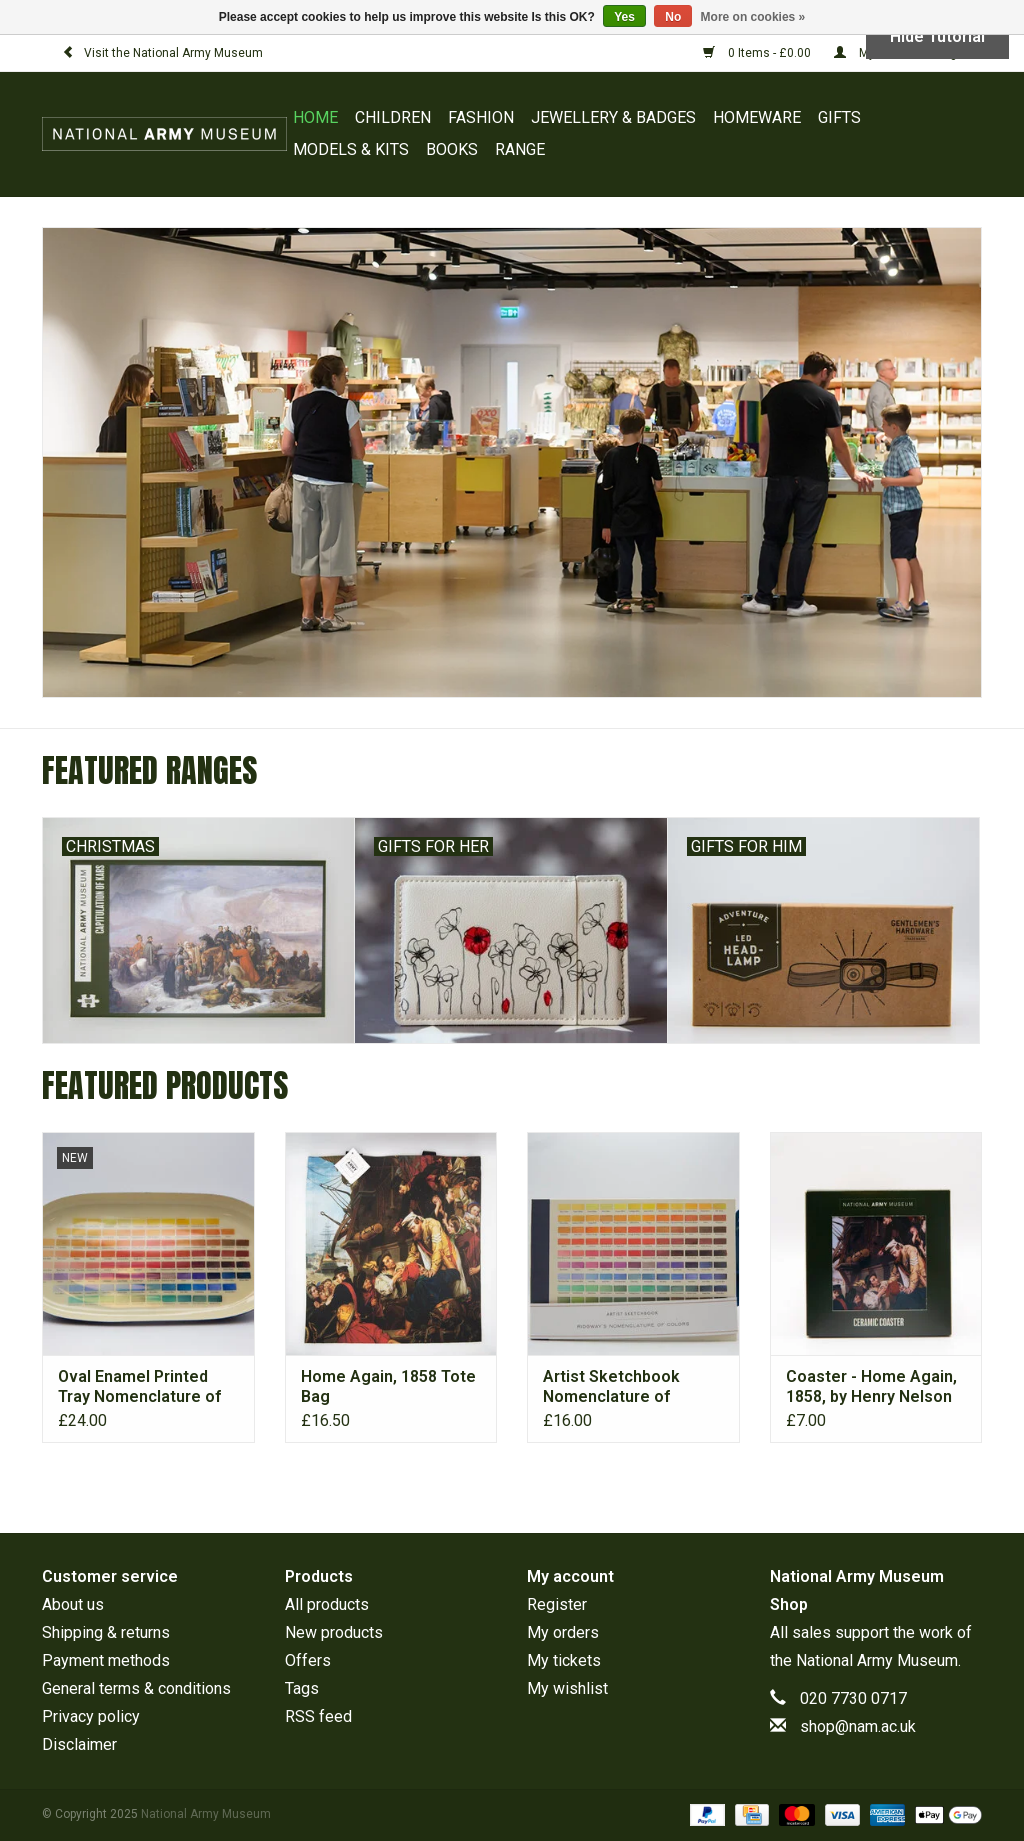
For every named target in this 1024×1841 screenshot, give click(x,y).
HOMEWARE (757, 117)
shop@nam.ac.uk (858, 1726)
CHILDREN (393, 117)
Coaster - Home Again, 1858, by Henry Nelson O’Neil (871, 1387)
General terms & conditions (136, 1688)
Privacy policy (91, 1716)
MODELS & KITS (351, 149)
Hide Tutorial (937, 36)
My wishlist (567, 1688)
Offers (308, 1660)
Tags (302, 1688)
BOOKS (452, 149)
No (673, 17)
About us (73, 1604)
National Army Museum (877, 1660)
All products (327, 1604)
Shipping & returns (106, 1632)
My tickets (564, 1660)
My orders (563, 1632)
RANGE (520, 149)
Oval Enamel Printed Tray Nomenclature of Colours (139, 1387)
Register (557, 1604)
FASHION (481, 117)
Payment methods (106, 1660)
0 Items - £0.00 (758, 53)
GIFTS (839, 117)
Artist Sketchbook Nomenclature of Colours (611, 1387)
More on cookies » (753, 17)
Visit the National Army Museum (162, 53)
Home (315, 117)
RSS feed (318, 1716)
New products (334, 1632)
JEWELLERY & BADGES (613, 117)
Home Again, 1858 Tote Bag (388, 1386)
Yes (624, 17)
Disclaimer (79, 1744)
